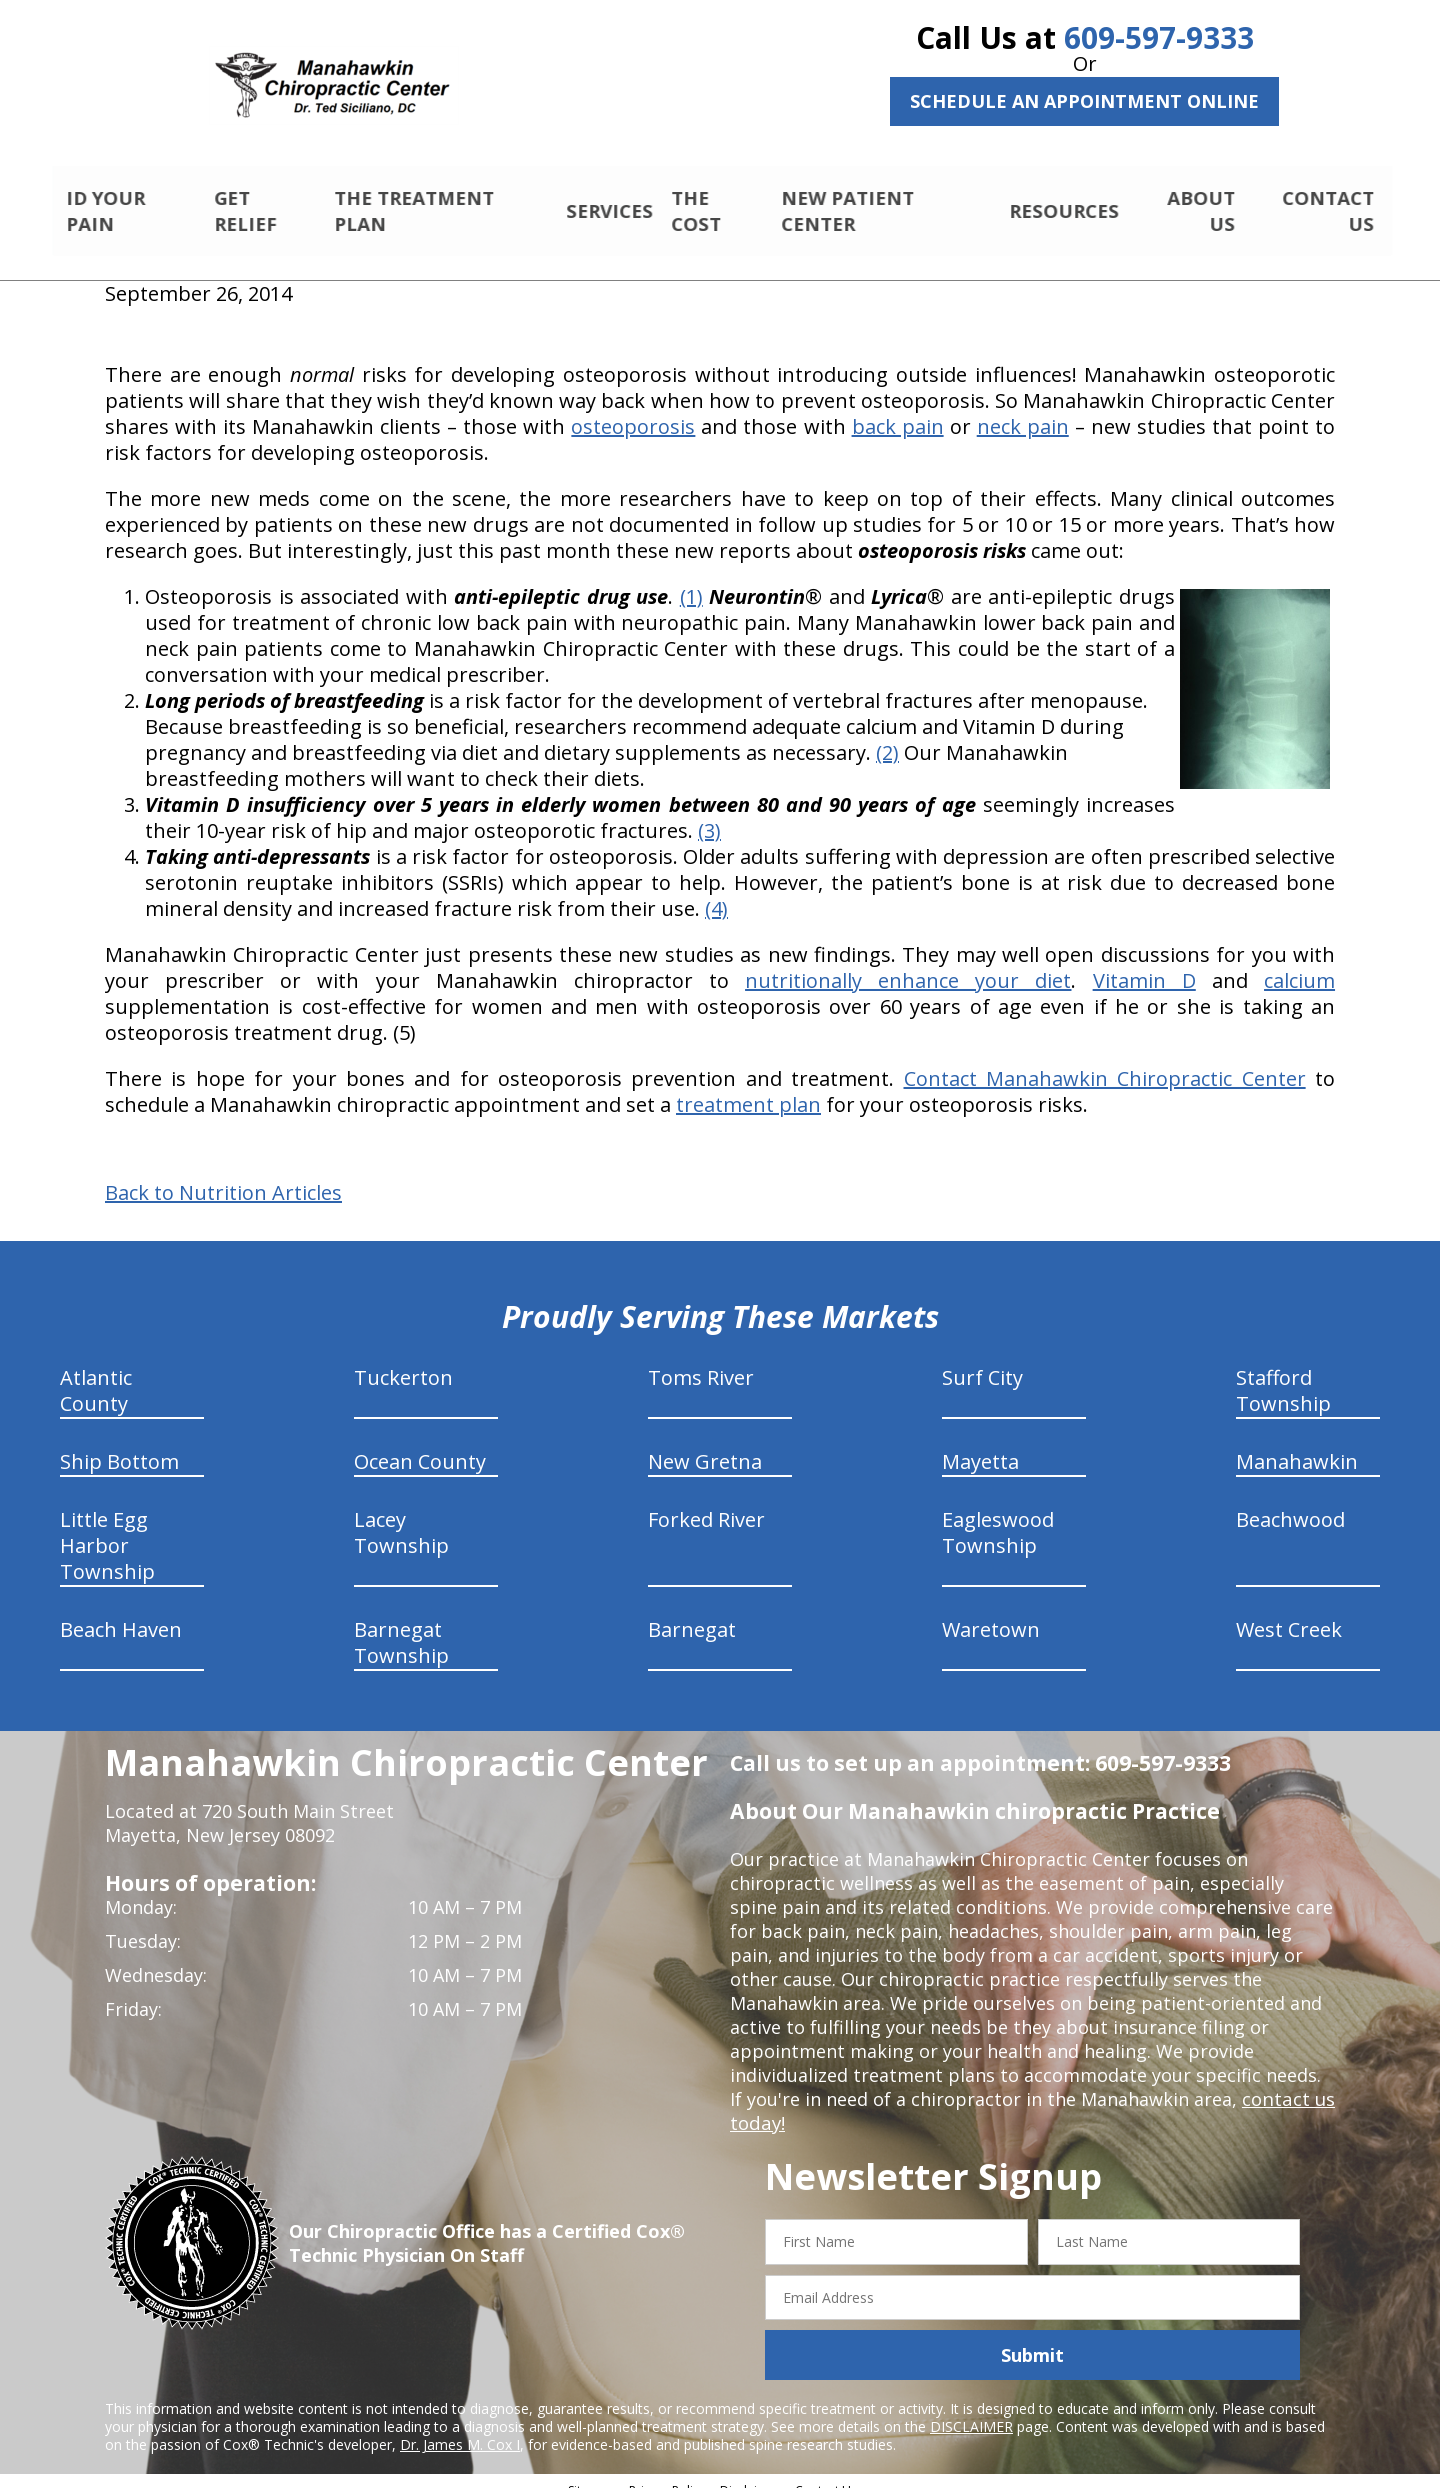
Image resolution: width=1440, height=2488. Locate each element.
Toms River (701, 1360)
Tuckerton (403, 1360)
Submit (1032, 2338)
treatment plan (748, 1087)
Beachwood (1290, 1502)
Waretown (991, 1612)
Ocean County (420, 1444)
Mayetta (980, 1444)
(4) (716, 891)
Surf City (982, 1360)
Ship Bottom (119, 1444)
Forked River (706, 1502)
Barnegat (692, 1612)
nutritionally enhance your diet (908, 963)
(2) (887, 735)
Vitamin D (1144, 963)
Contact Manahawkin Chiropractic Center (1105, 1061)
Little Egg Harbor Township (107, 1528)
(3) (709, 813)
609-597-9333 (1159, 37)
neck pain (1023, 409)
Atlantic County (96, 1373)
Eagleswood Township (998, 1515)
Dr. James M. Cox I (460, 2427)
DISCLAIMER (971, 2409)
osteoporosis (633, 409)
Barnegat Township (401, 1625)
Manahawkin (1297, 1444)
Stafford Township (1283, 1373)
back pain (898, 409)
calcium (1299, 963)
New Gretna (705, 1444)
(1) (691, 579)
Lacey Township (401, 1515)
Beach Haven (121, 1612)
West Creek (1289, 1612)
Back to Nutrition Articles (223, 1176)
